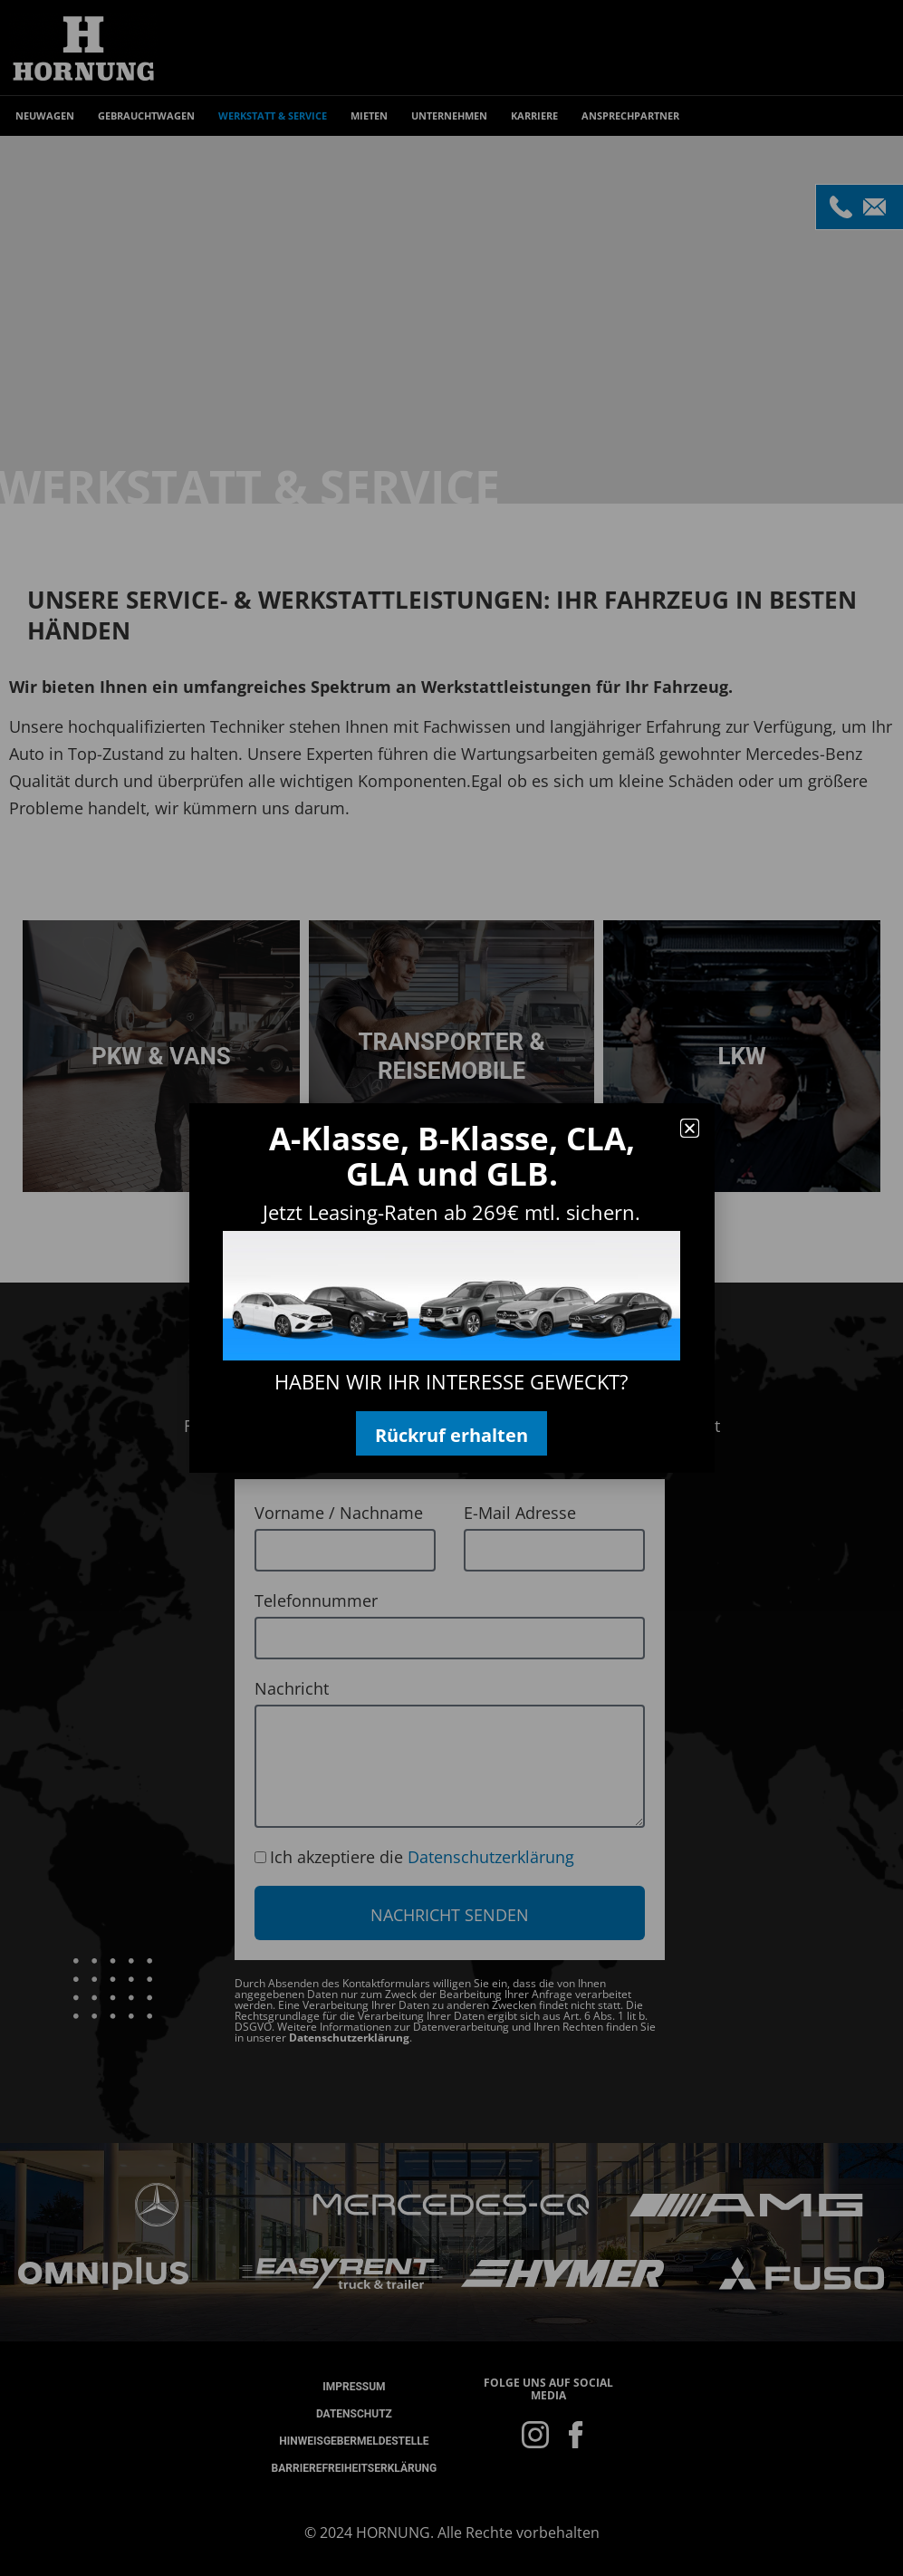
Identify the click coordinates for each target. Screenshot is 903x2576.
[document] (451, 1288)
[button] (689, 1128)
